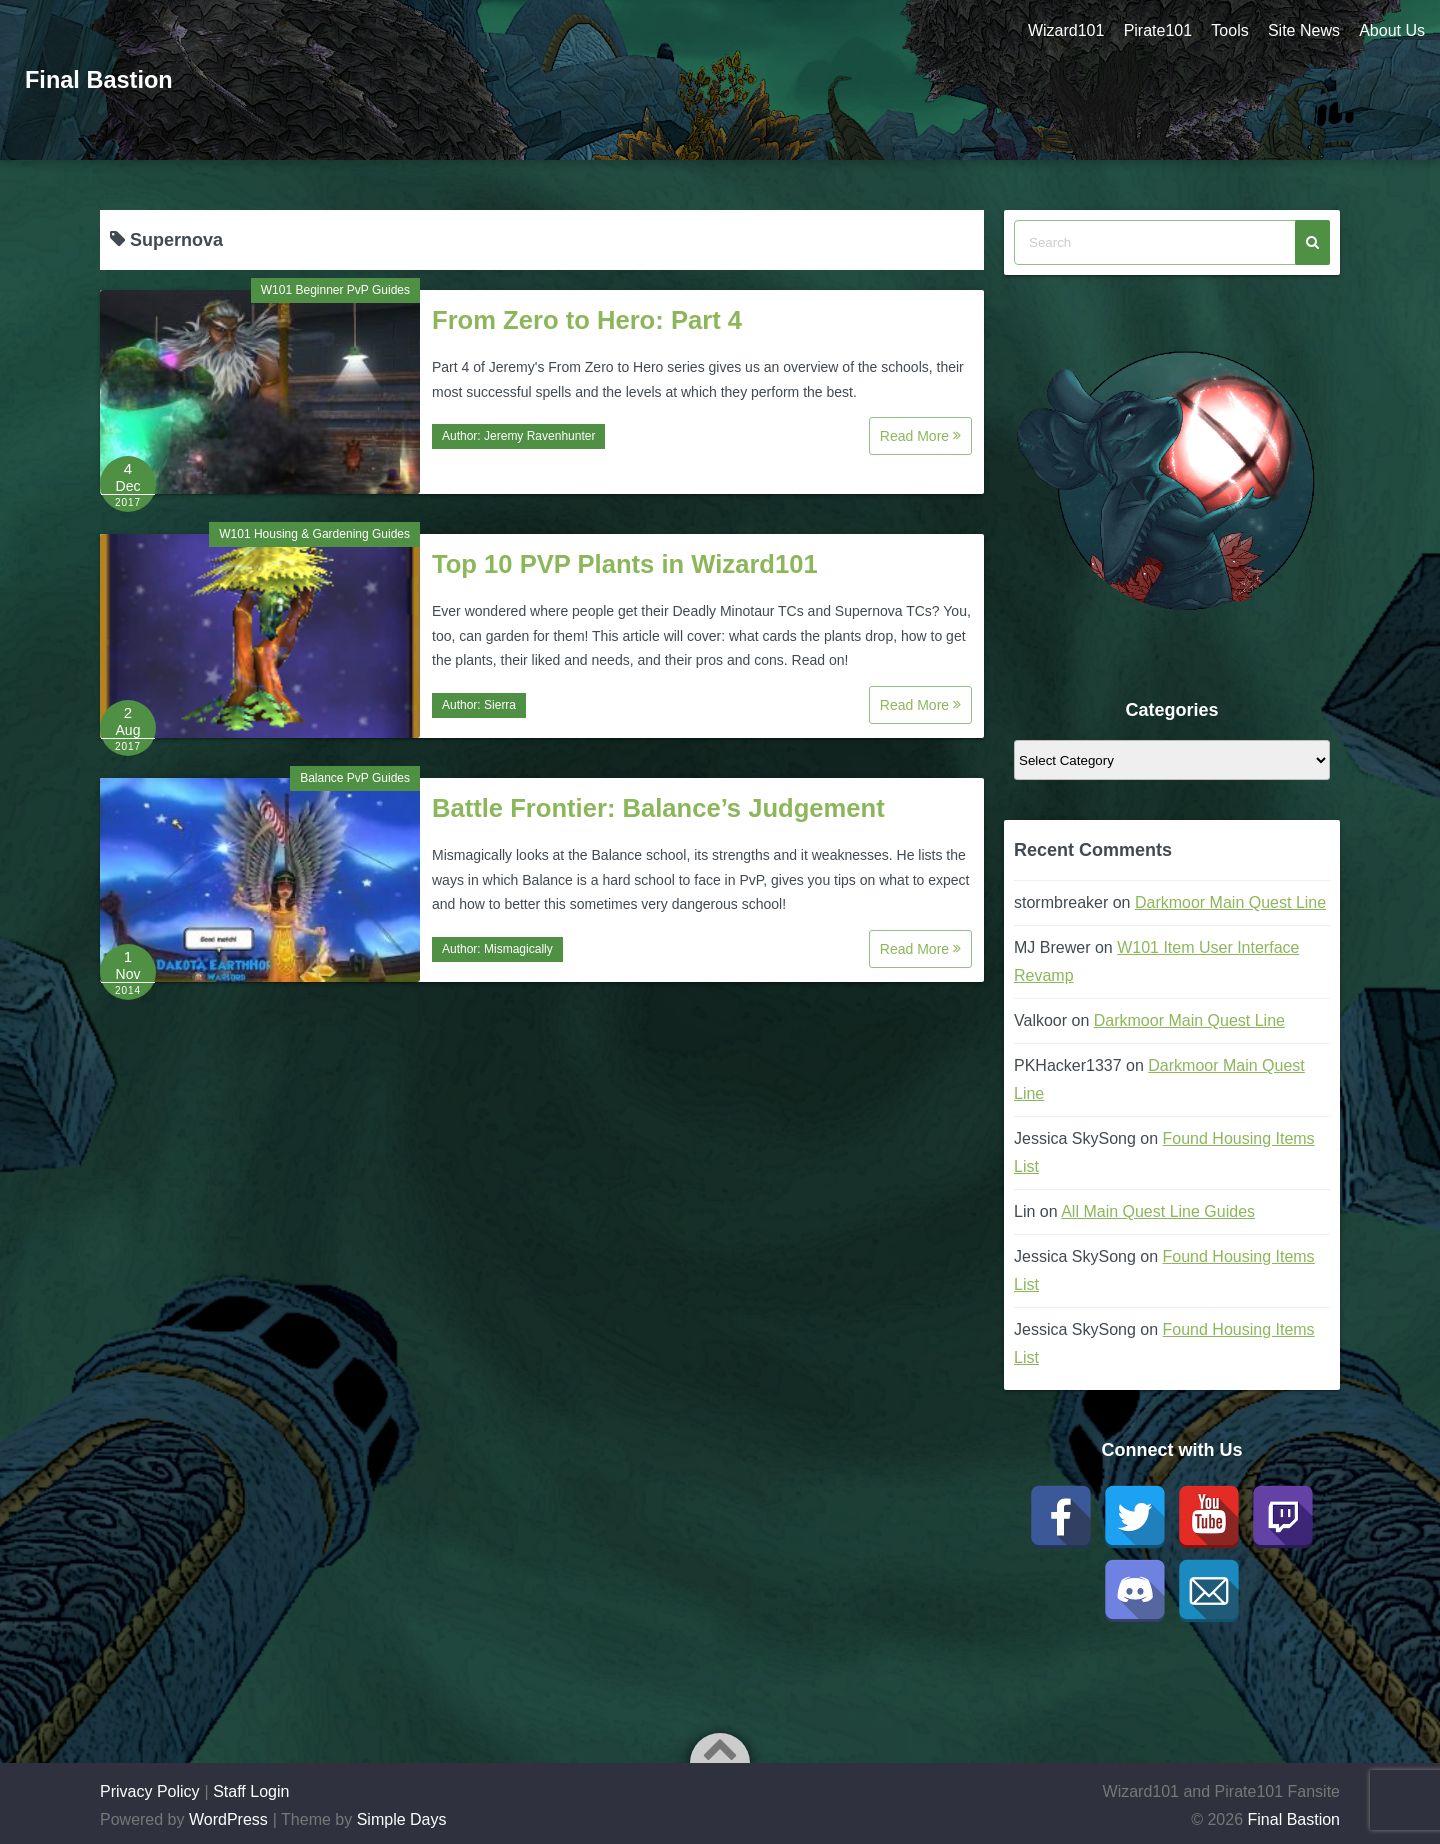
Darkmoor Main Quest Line (1230, 902)
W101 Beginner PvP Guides (335, 290)
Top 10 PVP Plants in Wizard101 (625, 564)
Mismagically (518, 949)
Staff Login (251, 1791)
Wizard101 (1063, 30)
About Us (1392, 30)
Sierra (500, 705)
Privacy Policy (150, 1791)
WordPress (228, 1819)
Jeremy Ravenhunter (539, 436)
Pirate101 (1155, 30)
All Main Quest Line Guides (1158, 1211)
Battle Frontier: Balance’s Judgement (658, 808)
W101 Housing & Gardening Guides (314, 534)
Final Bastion (100, 79)
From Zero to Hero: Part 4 (587, 320)
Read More (920, 436)
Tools (1228, 30)
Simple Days (402, 1819)
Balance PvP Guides (355, 778)
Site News (1303, 30)
